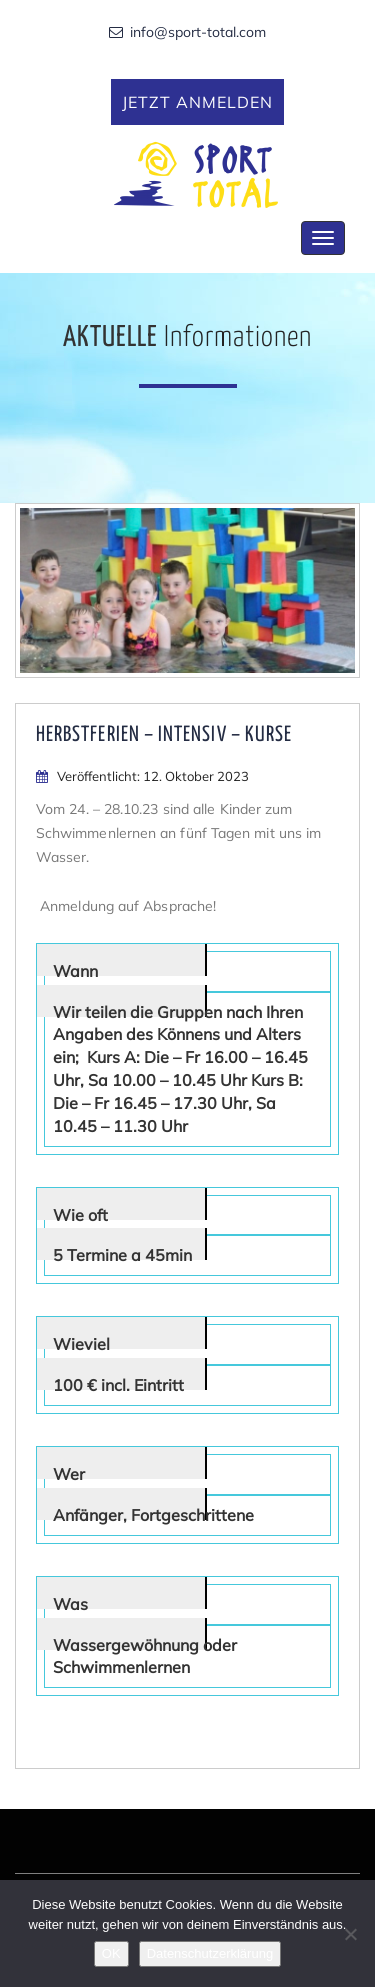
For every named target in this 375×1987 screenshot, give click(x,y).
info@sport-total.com (187, 33)
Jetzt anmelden (198, 102)
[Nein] (350, 1934)
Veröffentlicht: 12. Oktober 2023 (142, 776)
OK (111, 1953)
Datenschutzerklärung (210, 1953)
